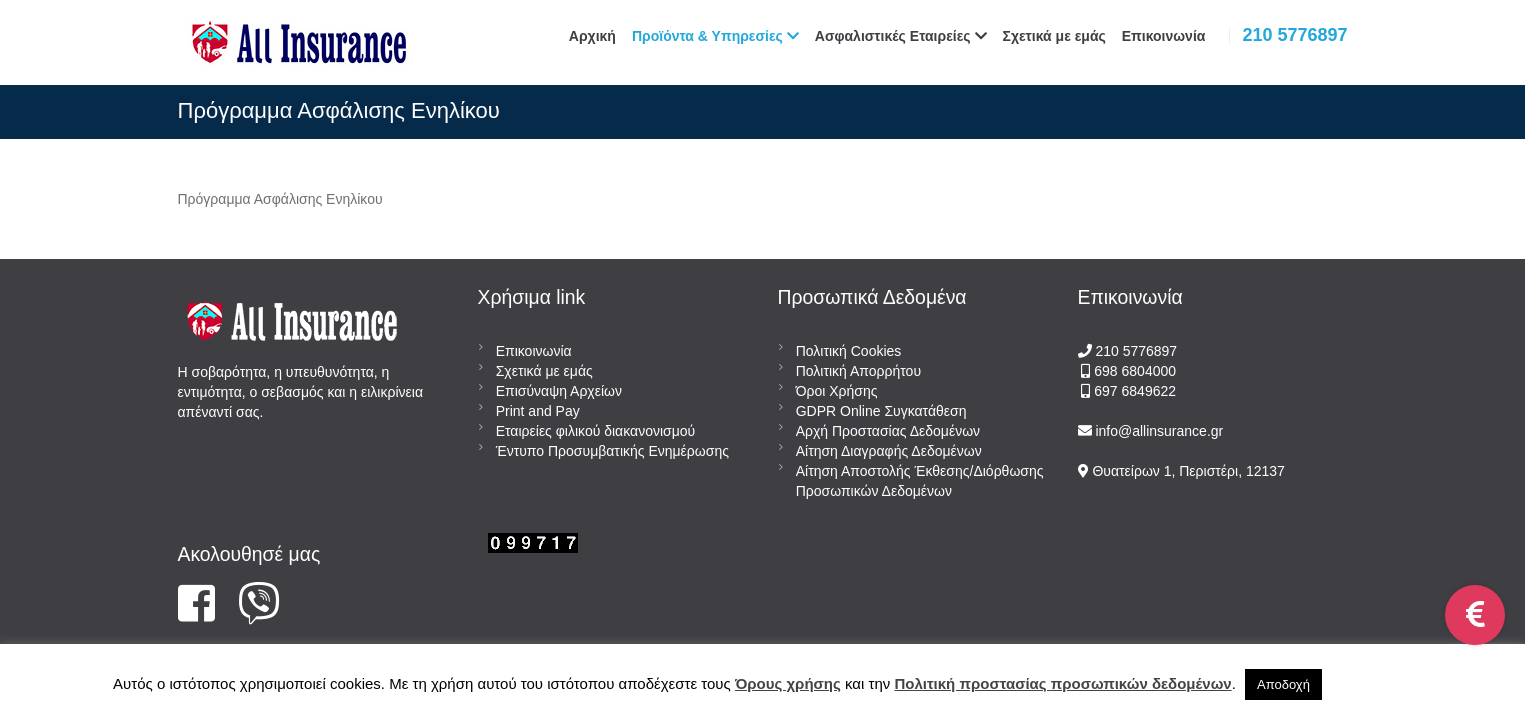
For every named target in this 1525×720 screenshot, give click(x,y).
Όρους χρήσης (788, 683)
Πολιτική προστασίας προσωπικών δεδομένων (1062, 683)
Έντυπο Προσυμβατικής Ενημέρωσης (612, 451)
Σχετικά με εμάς (544, 371)
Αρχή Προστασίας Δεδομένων (888, 431)
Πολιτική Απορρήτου (858, 371)
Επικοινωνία (534, 351)
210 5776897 (1294, 35)
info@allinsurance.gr (1159, 431)
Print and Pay (538, 411)
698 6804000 (1133, 371)
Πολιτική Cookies (849, 351)
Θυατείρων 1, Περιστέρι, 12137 (1187, 471)
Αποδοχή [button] (1283, 684)
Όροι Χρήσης (837, 391)
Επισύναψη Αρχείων (559, 391)
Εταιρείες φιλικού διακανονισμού (596, 431)
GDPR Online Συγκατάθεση (881, 411)
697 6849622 (1135, 391)
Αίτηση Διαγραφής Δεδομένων (889, 451)
